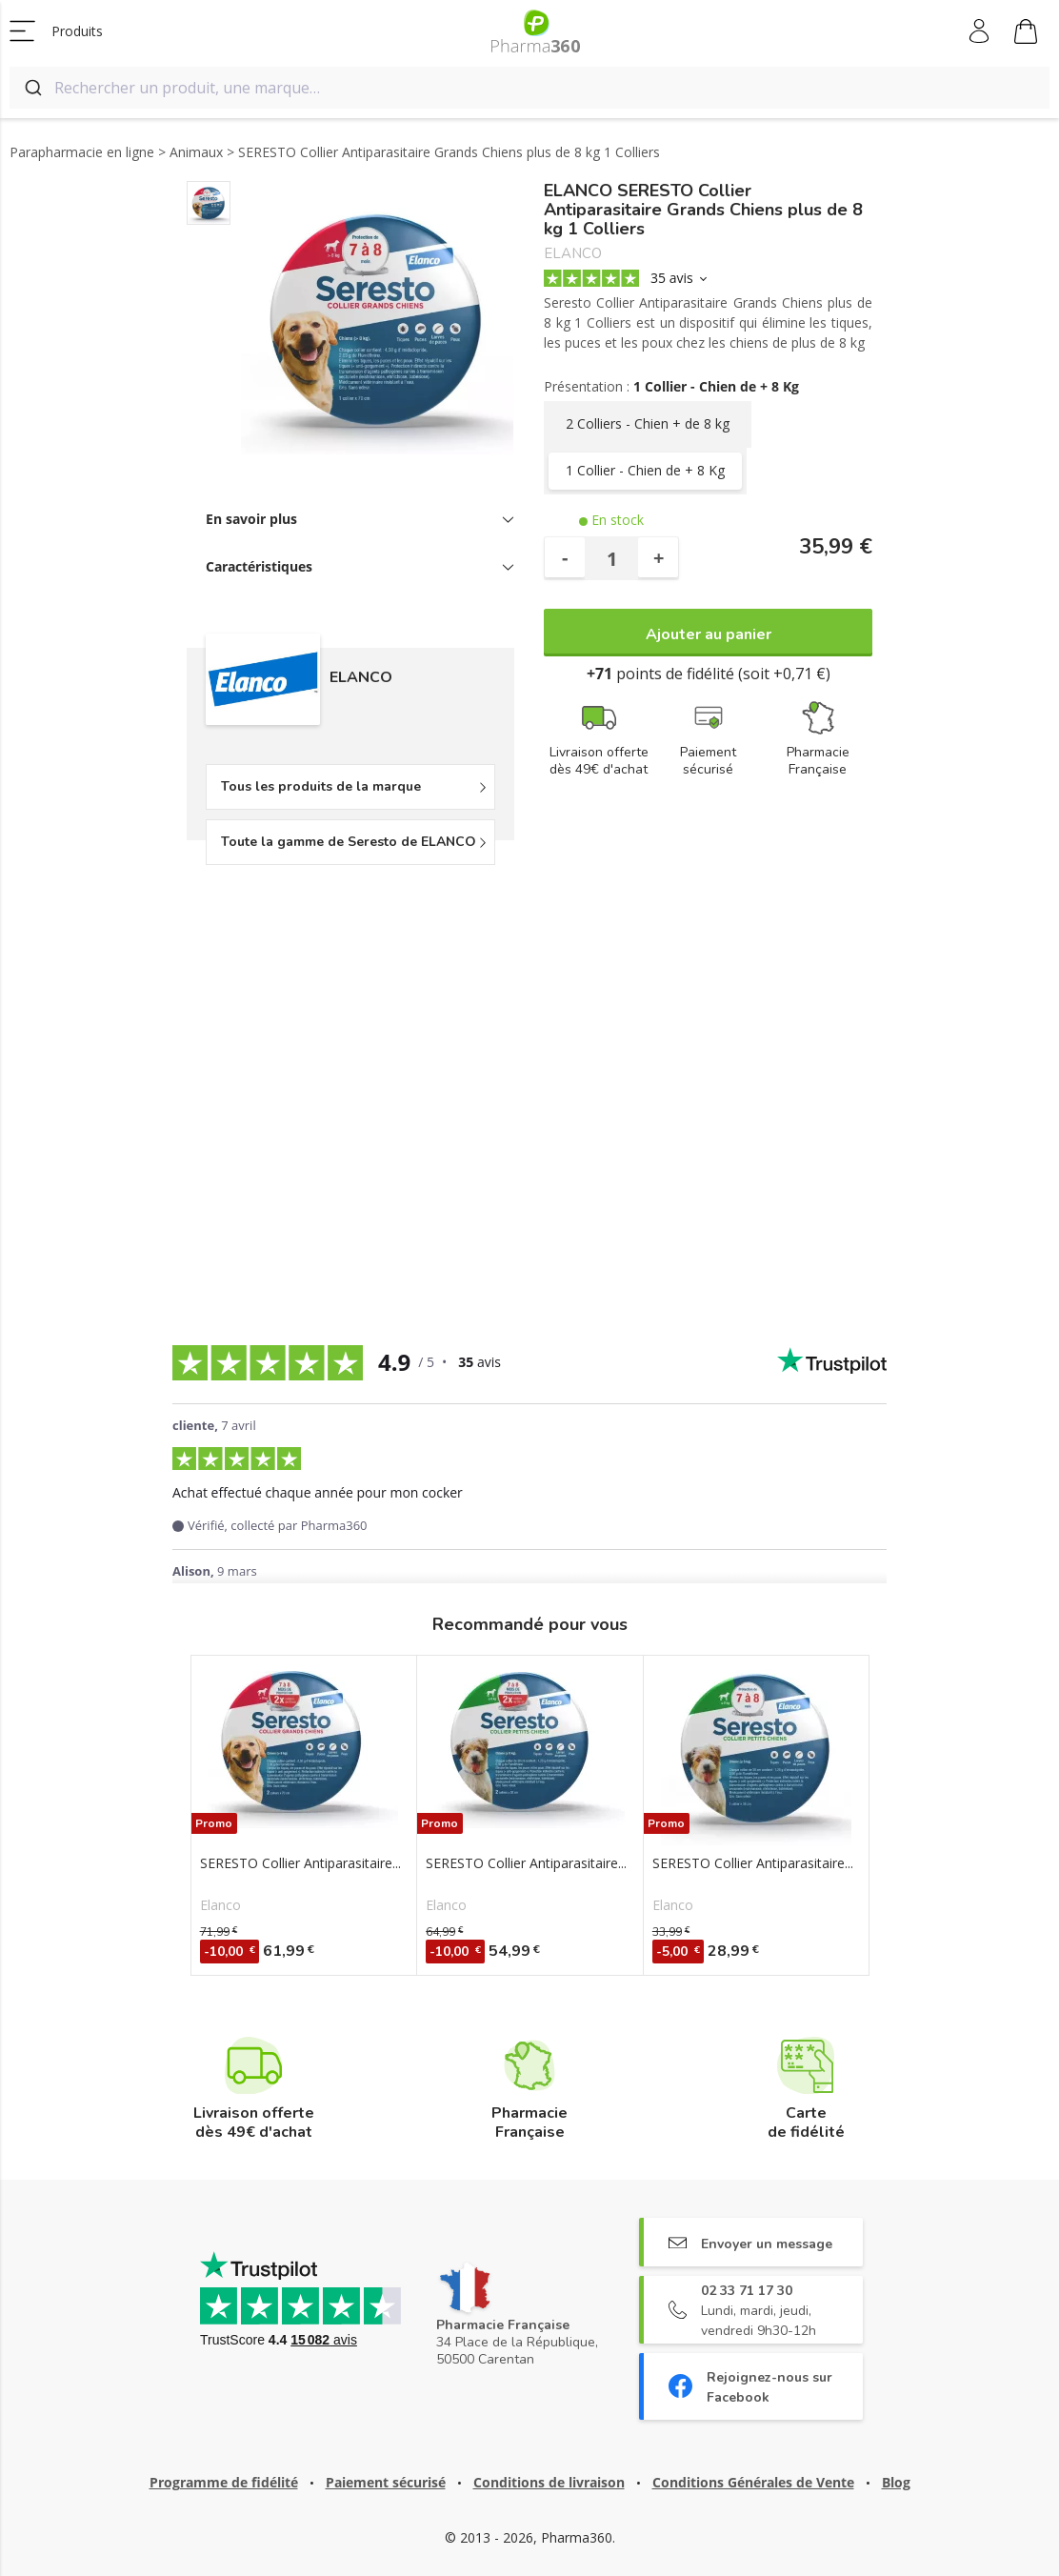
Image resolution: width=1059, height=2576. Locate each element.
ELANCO (573, 254)
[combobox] (529, 88)
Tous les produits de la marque (321, 786)
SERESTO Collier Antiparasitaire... (300, 1863)
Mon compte (980, 31)
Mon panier (1025, 34)
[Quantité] (611, 558)
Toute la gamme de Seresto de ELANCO (348, 842)
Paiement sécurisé (386, 2482)
